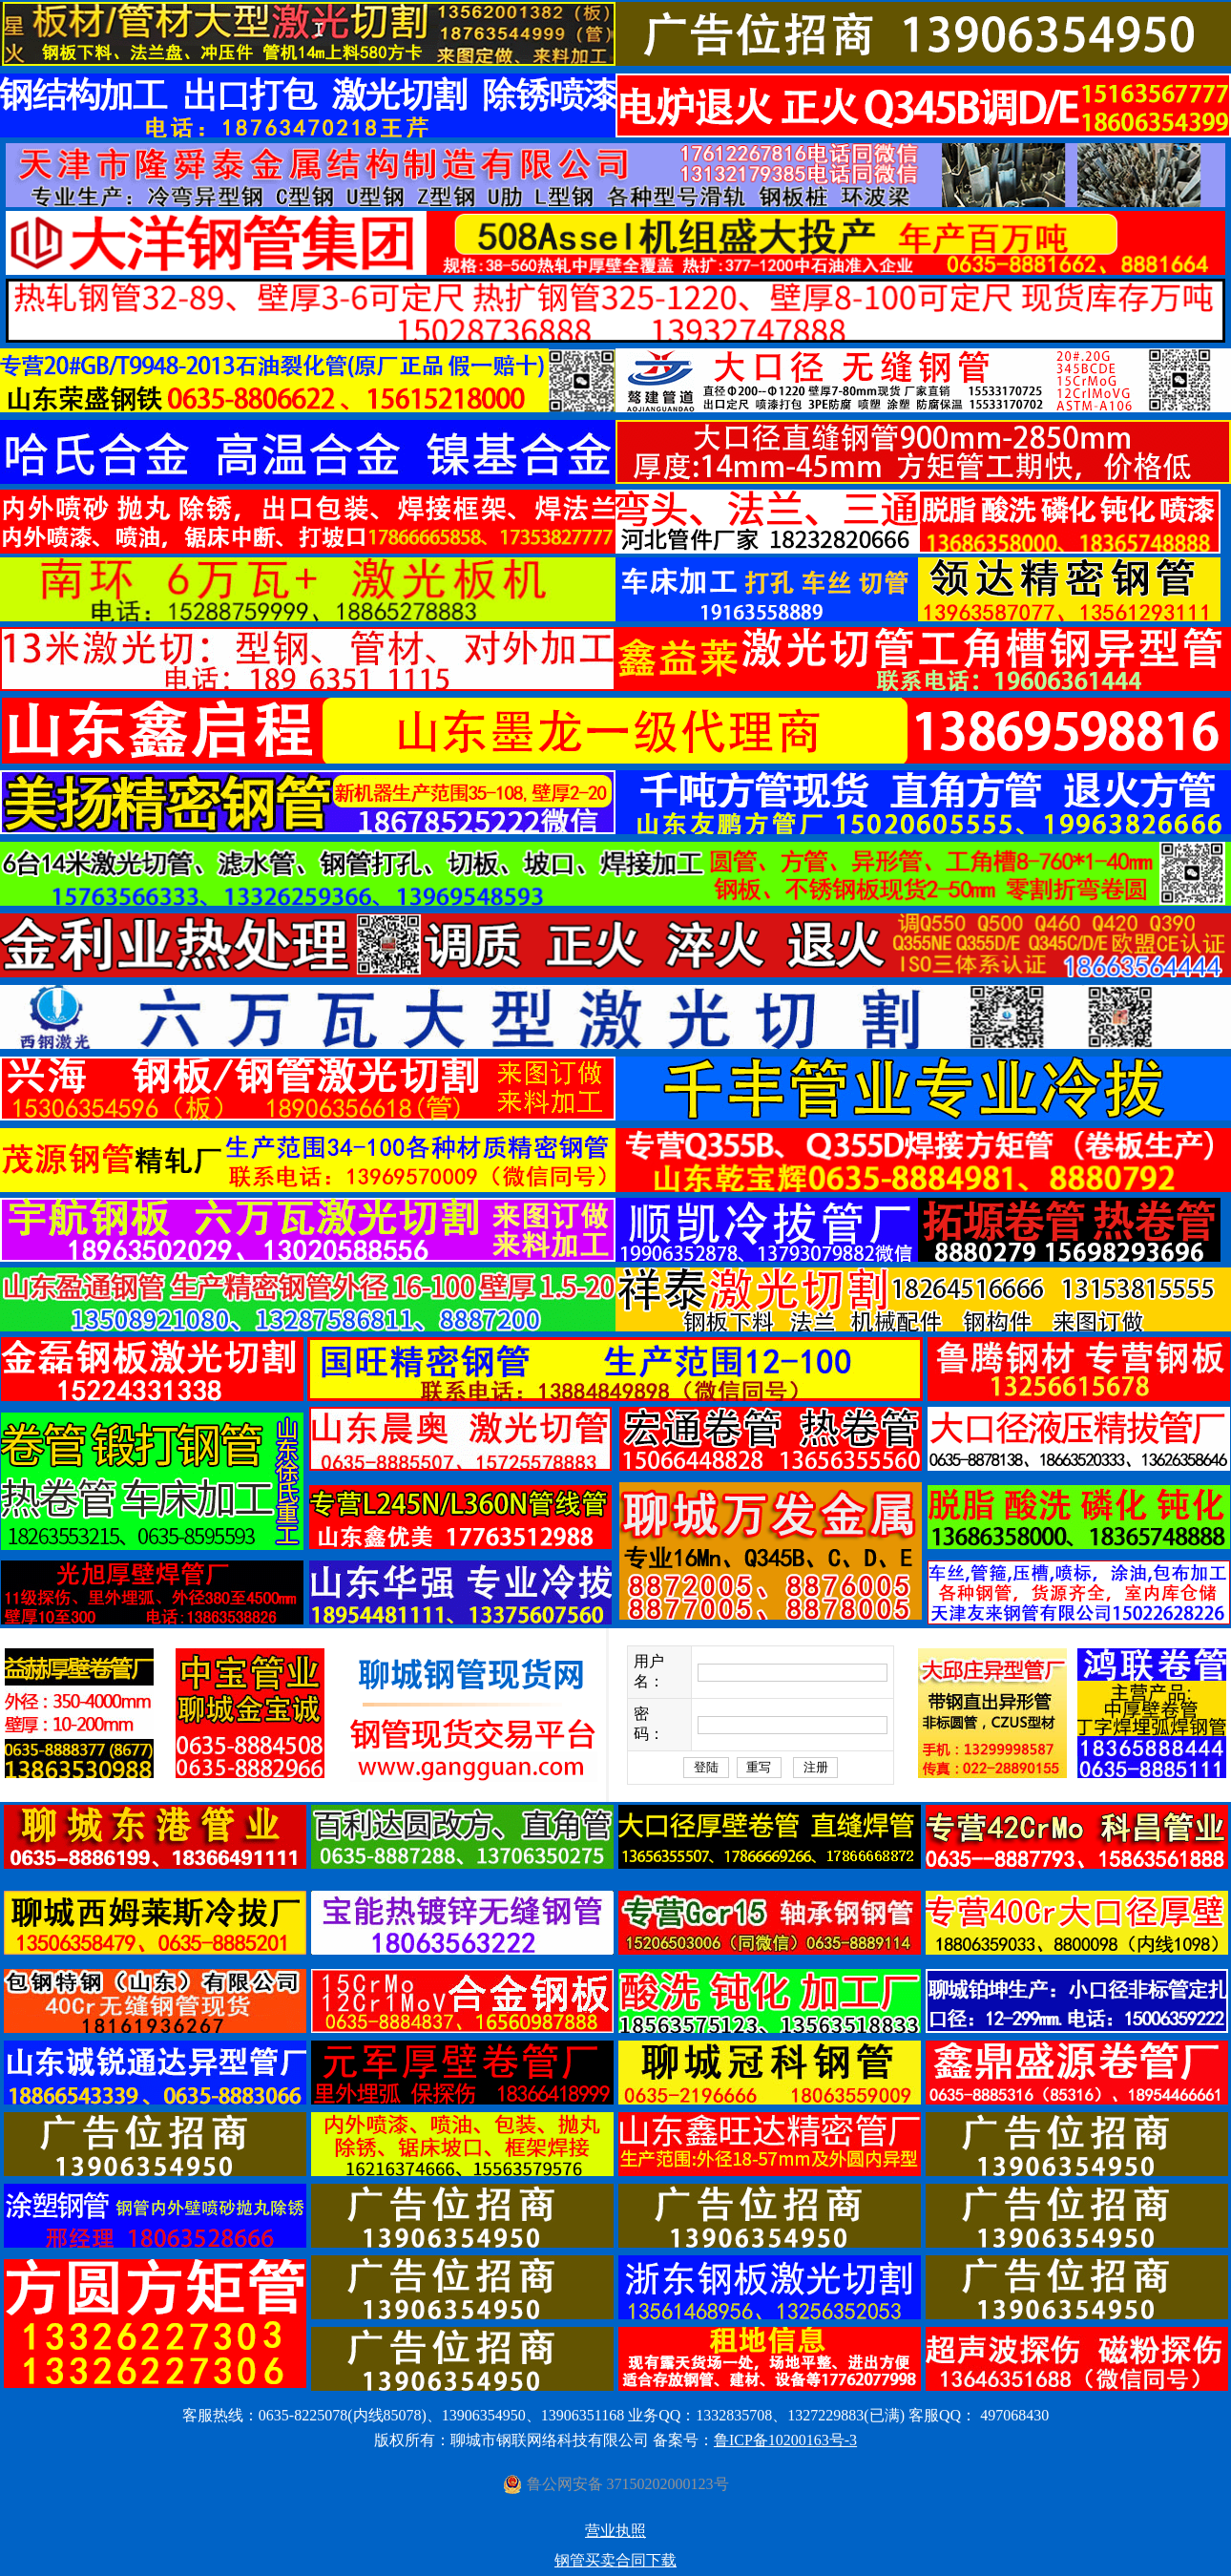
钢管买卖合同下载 (615, 2560)
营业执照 (615, 2531)
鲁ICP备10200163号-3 (785, 2440)
